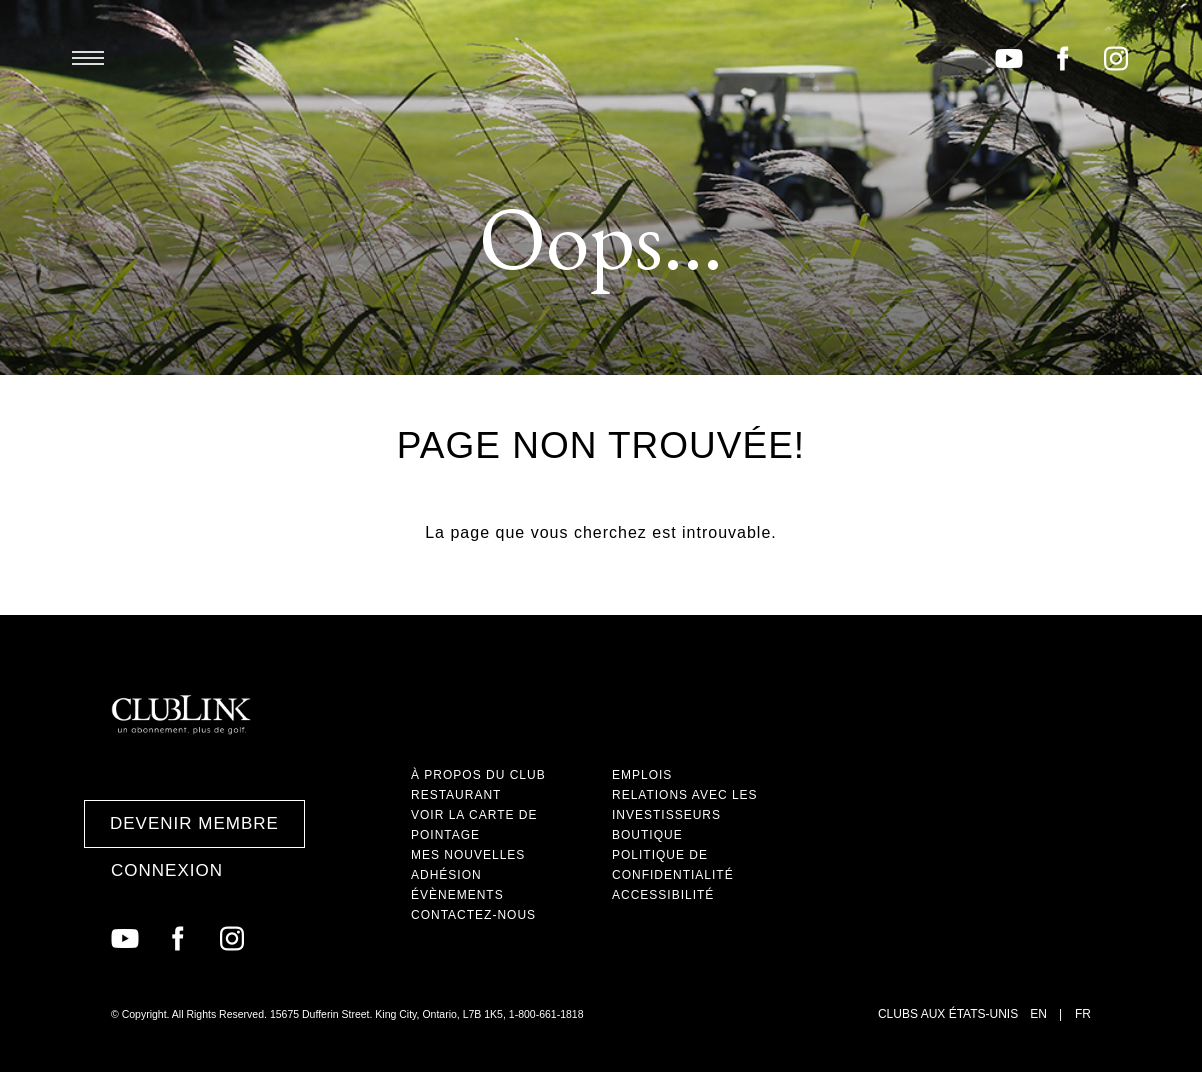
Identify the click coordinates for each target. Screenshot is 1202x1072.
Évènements (457, 895)
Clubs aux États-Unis (948, 1014)
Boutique (647, 835)
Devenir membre (194, 823)
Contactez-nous (473, 915)
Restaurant (456, 795)
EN (1038, 1014)
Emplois (642, 775)
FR (1083, 1014)
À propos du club (478, 775)
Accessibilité (663, 895)
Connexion (167, 870)
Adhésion (446, 875)
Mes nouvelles (468, 855)
